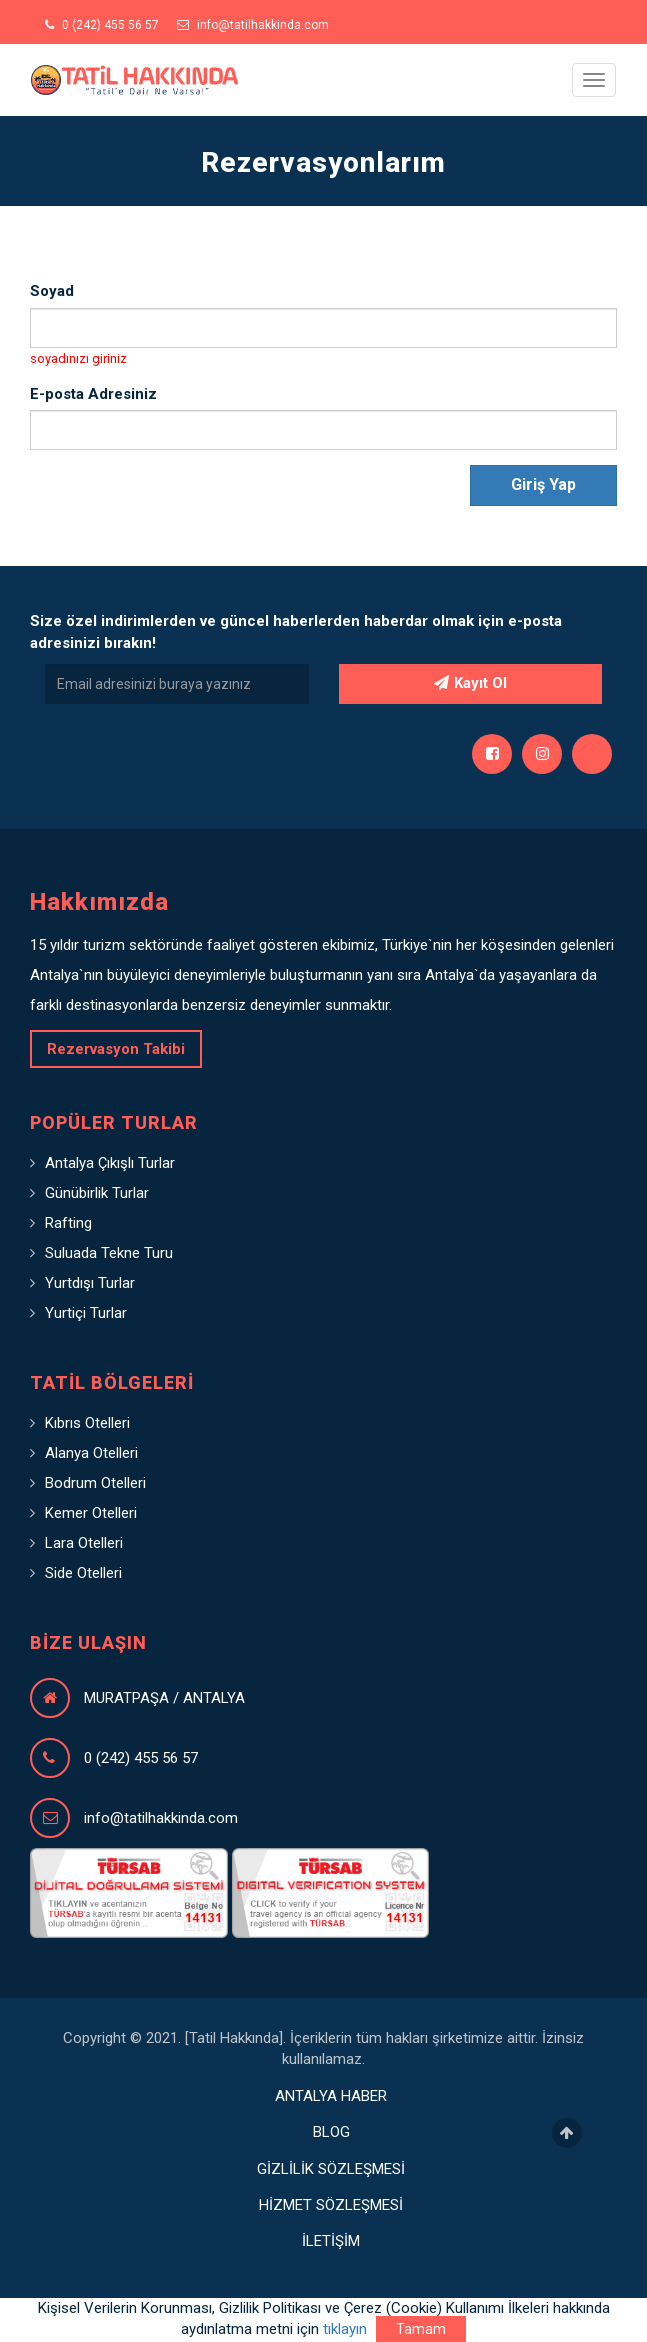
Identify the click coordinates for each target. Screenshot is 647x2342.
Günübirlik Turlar (97, 1193)
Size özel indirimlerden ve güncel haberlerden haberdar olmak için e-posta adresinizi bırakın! (296, 631)
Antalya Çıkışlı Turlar (110, 1163)
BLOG (331, 2132)
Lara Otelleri (84, 1543)
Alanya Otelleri (91, 1453)
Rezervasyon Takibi (116, 1049)
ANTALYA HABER (331, 2096)
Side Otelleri (83, 1573)
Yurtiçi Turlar (86, 1313)
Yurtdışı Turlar (90, 1283)
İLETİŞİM (331, 2241)
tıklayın (345, 2329)
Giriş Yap (543, 484)
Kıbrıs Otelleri (87, 1423)
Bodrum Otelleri (95, 1483)
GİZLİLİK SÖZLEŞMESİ (331, 2169)
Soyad (52, 291)
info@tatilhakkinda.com (253, 25)
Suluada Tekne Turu (109, 1253)
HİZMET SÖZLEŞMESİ (331, 2205)
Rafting (68, 1223)
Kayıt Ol (470, 683)
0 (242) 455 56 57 (102, 25)
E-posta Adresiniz (93, 394)
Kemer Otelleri (91, 1513)
